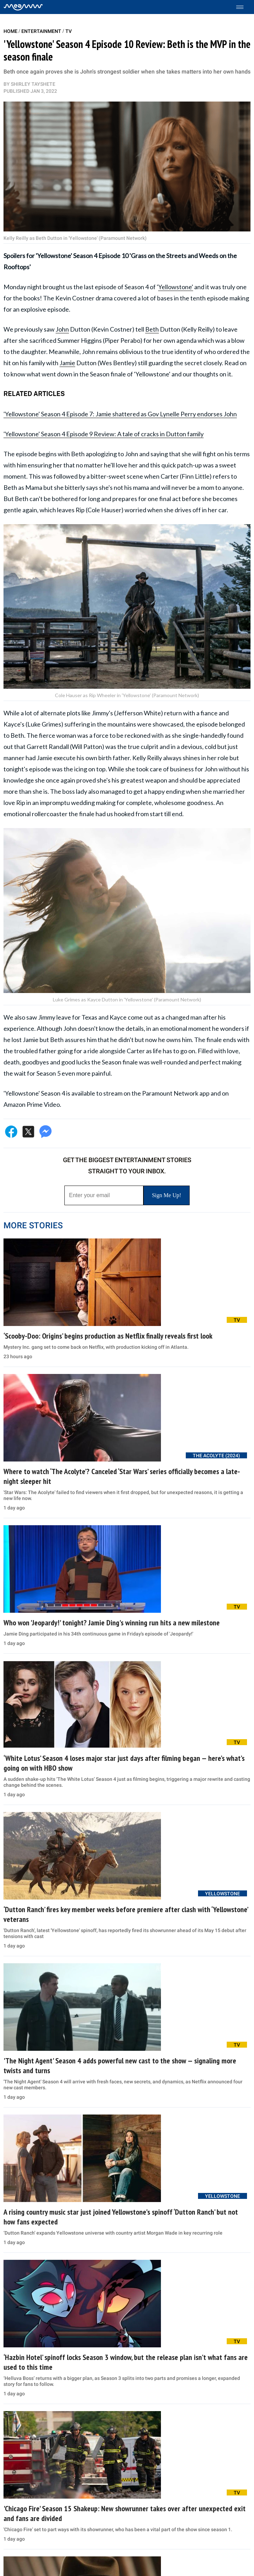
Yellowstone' (175, 287)
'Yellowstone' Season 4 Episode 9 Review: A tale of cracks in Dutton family (103, 434)
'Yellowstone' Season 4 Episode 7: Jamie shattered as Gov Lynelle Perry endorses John (120, 414)
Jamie (67, 363)
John (62, 329)
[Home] (23, 7)
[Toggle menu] (243, 7)
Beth (152, 329)
